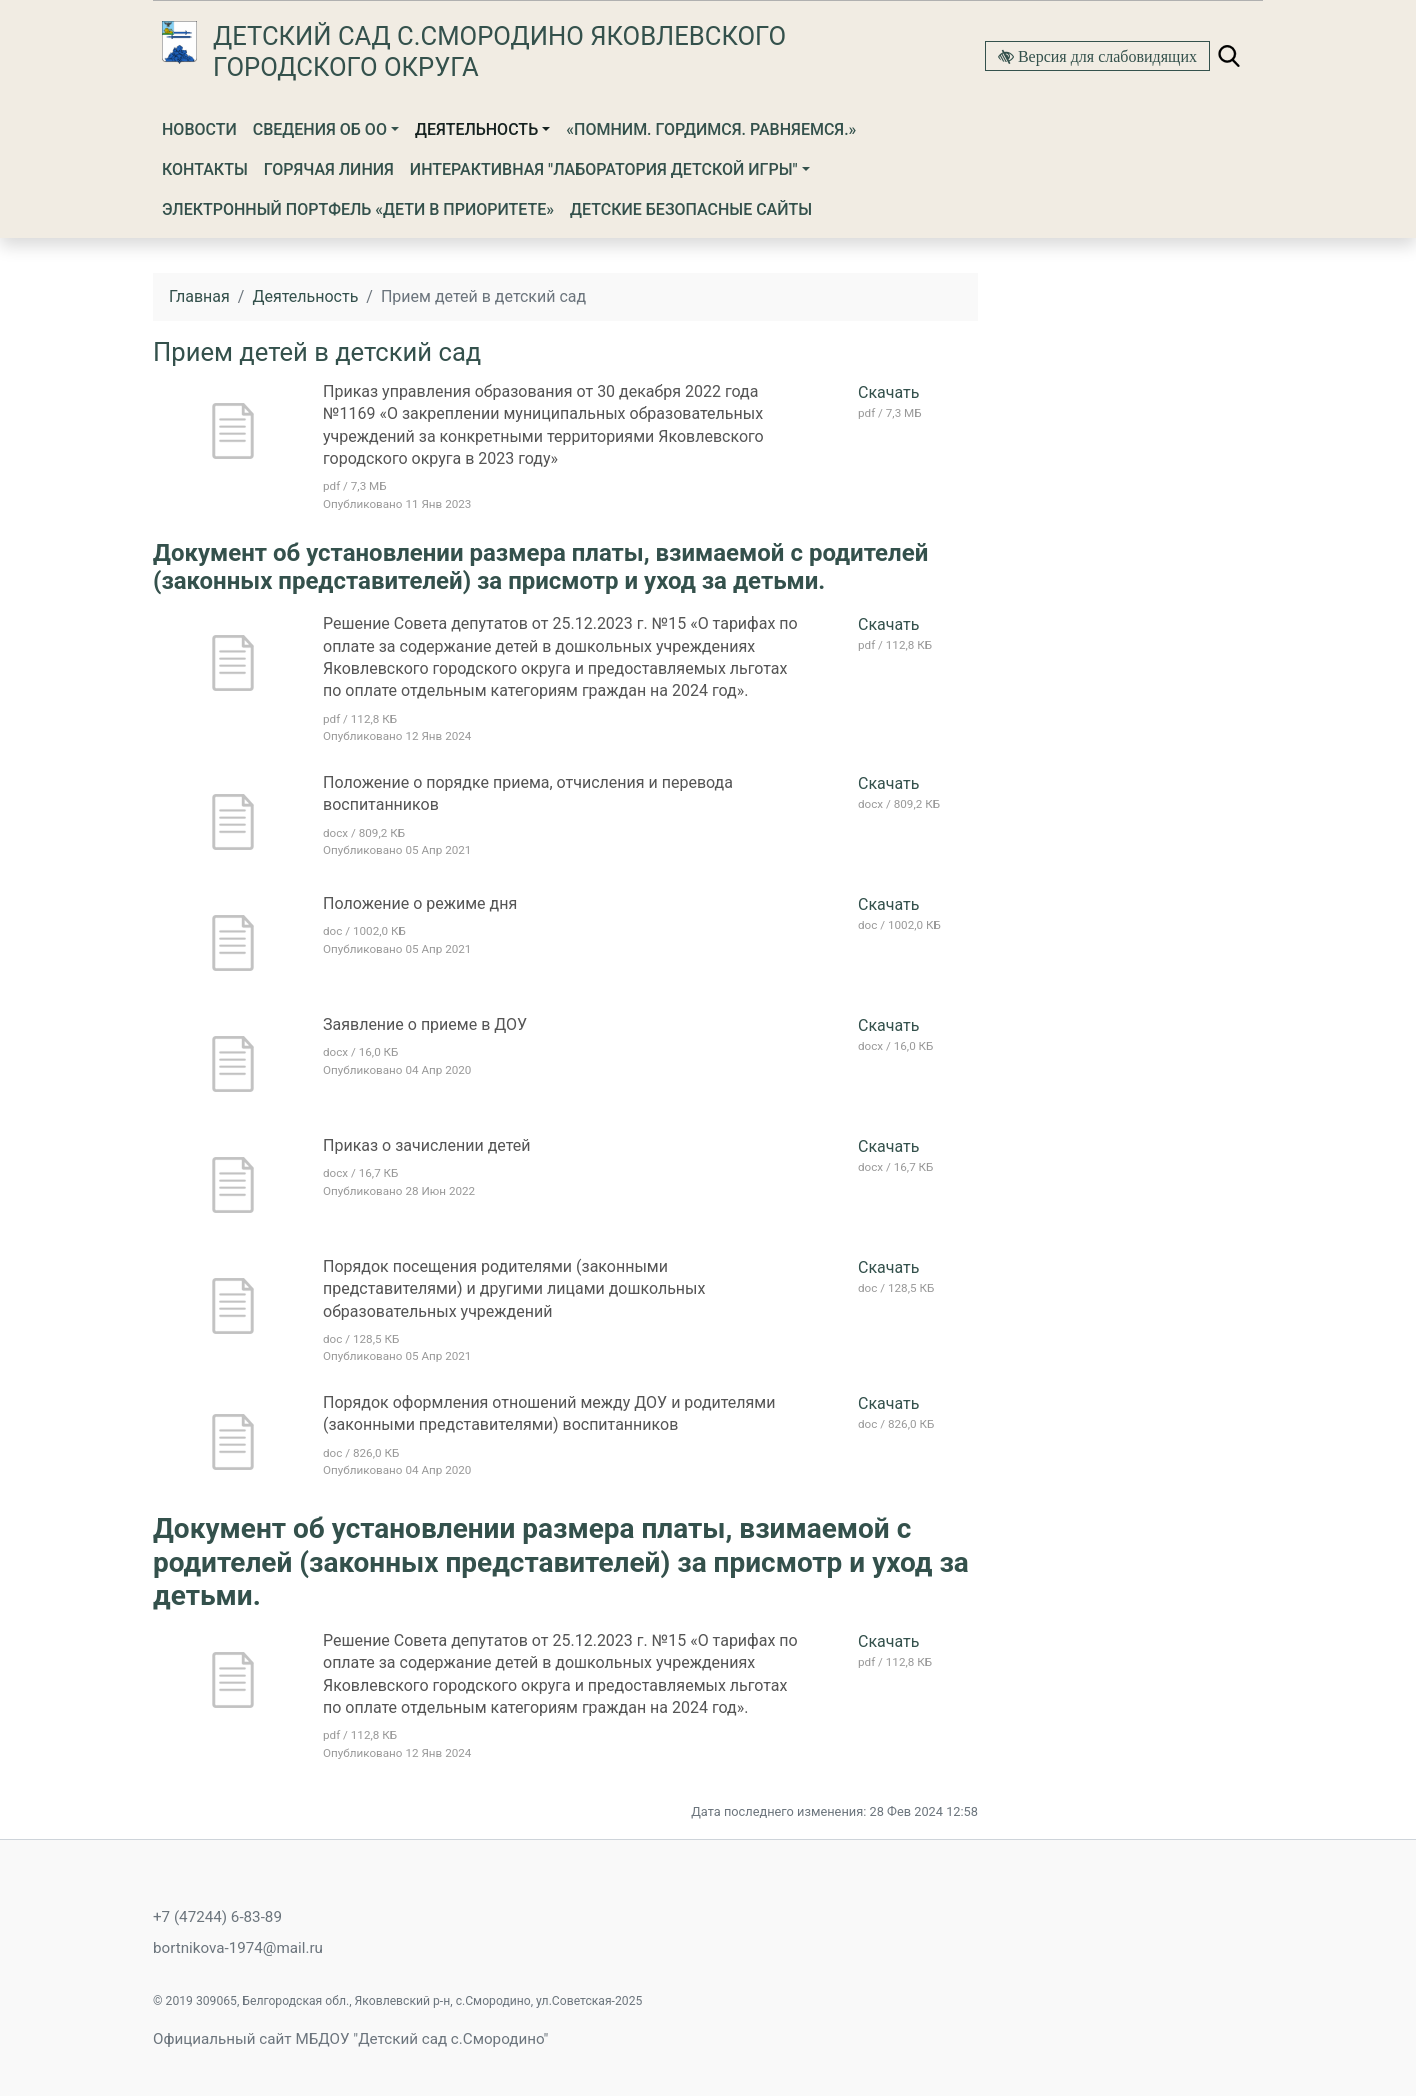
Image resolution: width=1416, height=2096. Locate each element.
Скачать (888, 392)
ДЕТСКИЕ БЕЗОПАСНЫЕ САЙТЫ (691, 209)
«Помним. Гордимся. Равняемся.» (711, 129)
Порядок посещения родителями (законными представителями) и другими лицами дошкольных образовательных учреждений (514, 1289)
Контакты (205, 169)
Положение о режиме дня (420, 903)
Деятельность (476, 129)
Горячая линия (329, 169)
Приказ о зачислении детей (427, 1145)
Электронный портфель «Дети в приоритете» (358, 209)
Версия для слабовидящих (1105, 56)
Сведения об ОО (320, 129)
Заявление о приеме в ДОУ (425, 1024)
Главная (199, 296)
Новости (199, 129)
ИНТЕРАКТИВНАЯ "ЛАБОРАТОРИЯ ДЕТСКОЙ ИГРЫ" (604, 169)
